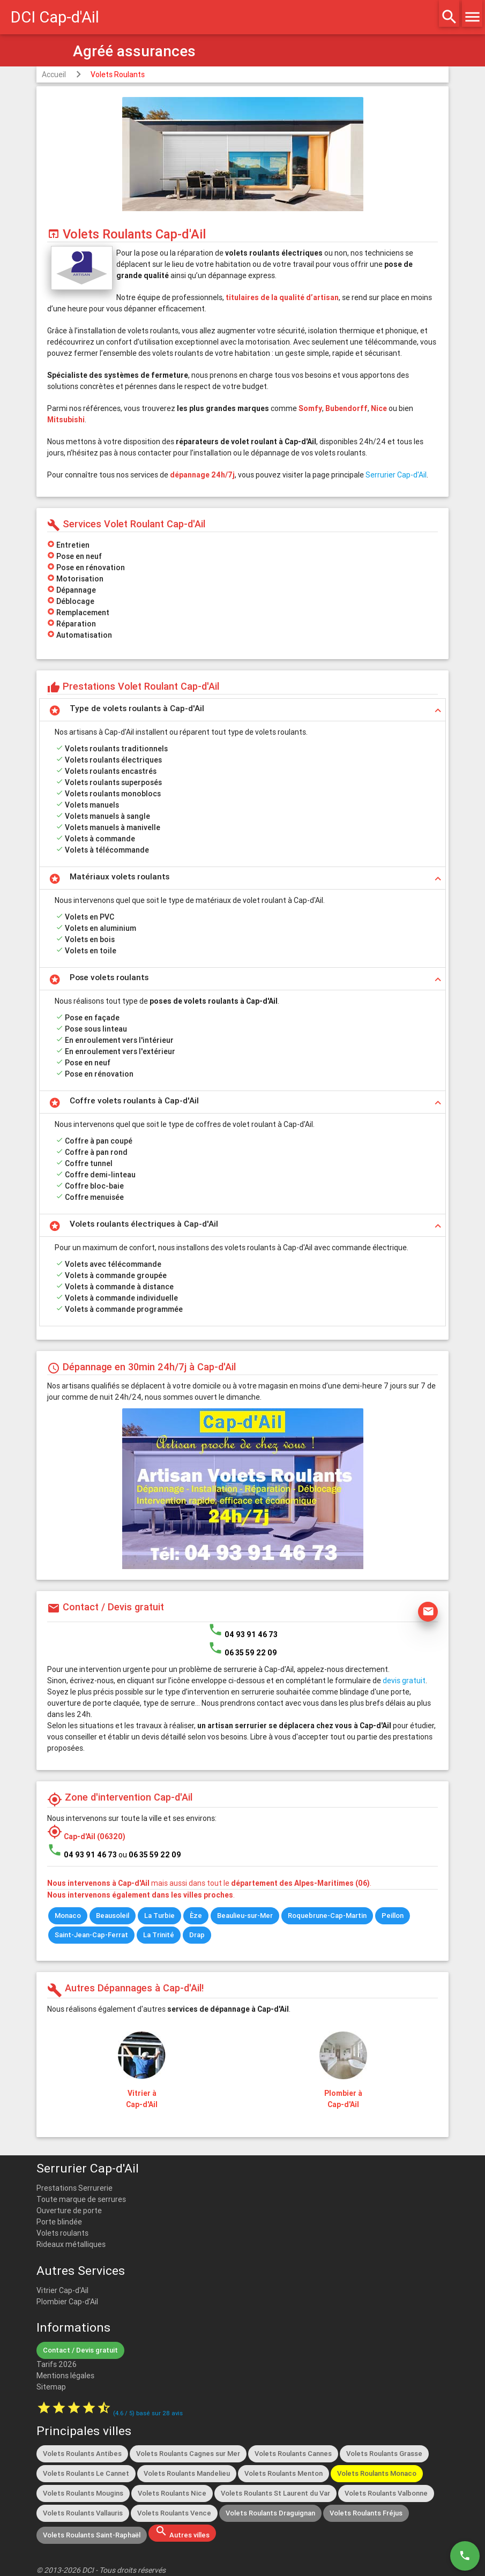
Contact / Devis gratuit (80, 2350)
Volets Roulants (118, 74)
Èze (196, 1915)
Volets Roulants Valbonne (386, 2493)
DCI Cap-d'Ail (55, 17)
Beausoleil (112, 1915)
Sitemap (51, 2387)
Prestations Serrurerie (74, 2188)
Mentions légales (65, 2375)
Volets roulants (62, 2233)
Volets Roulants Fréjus (366, 2513)
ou (149, 1855)
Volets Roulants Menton (283, 2473)
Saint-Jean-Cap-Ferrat (91, 1934)
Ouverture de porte (69, 2210)
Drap (197, 1934)
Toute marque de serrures (81, 2199)
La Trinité (158, 1934)
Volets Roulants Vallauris (83, 2513)
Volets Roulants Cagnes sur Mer (188, 2453)
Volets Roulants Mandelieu (187, 2473)
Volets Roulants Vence (174, 2513)
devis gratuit (404, 1680)
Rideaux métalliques (71, 2244)
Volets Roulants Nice (172, 2493)
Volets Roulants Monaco (376, 2473)
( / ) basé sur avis (148, 2413)
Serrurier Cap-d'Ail (396, 475)
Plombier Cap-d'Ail (67, 2301)
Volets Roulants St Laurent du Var (275, 2493)
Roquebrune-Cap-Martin (327, 1915)
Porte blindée (59, 2222)
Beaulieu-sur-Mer (245, 1915)
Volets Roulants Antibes (82, 2453)
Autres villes (182, 2532)
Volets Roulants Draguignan (270, 2513)
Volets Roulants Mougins (83, 2493)
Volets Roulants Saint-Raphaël (91, 2535)
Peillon (393, 1915)
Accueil (54, 74)
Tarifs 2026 (56, 2364)
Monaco (68, 1915)
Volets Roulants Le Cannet (86, 2473)
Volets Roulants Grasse (384, 2453)
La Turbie (159, 1915)
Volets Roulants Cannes (293, 2453)
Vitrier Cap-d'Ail (62, 2290)
